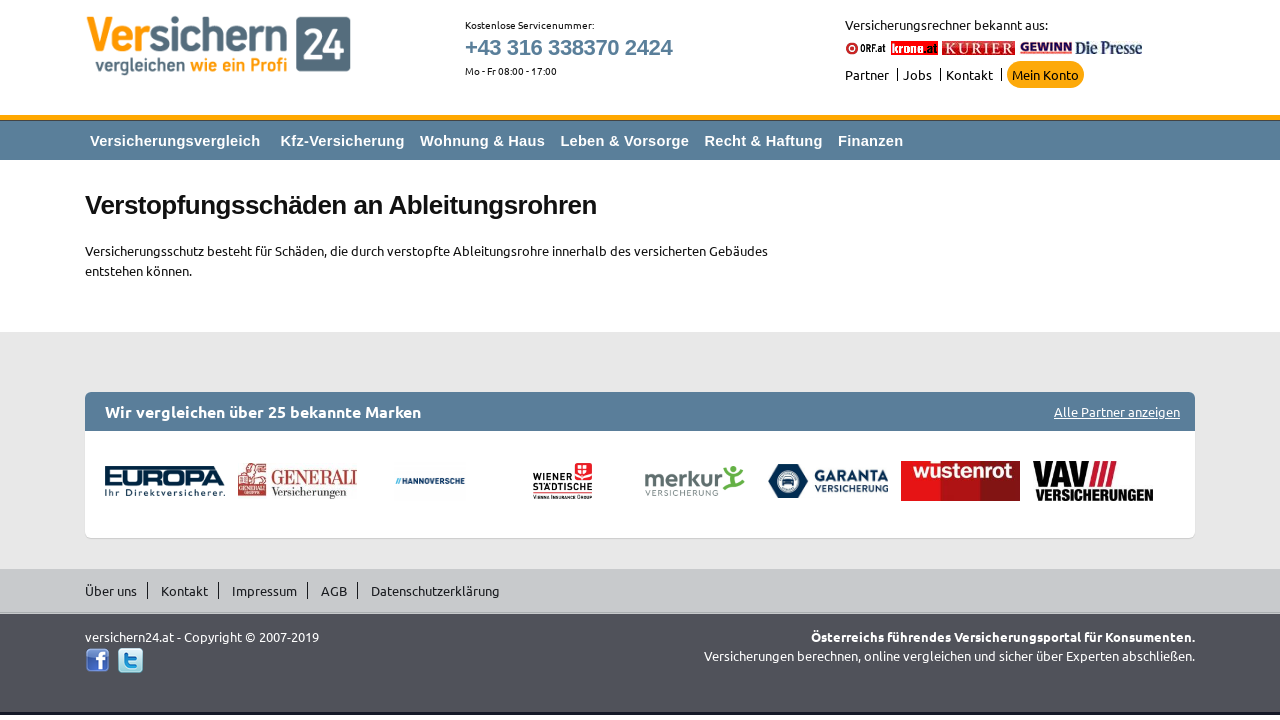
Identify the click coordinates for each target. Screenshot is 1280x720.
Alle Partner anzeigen (1117, 411)
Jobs (917, 74)
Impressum (264, 590)
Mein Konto (1045, 74)
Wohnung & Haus (482, 141)
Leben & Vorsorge (624, 141)
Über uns (111, 590)
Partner (867, 74)
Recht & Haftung (763, 141)
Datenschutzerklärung (435, 590)
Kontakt (969, 74)
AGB (334, 590)
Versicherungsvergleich (175, 141)
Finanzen (870, 141)
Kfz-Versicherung (343, 141)
